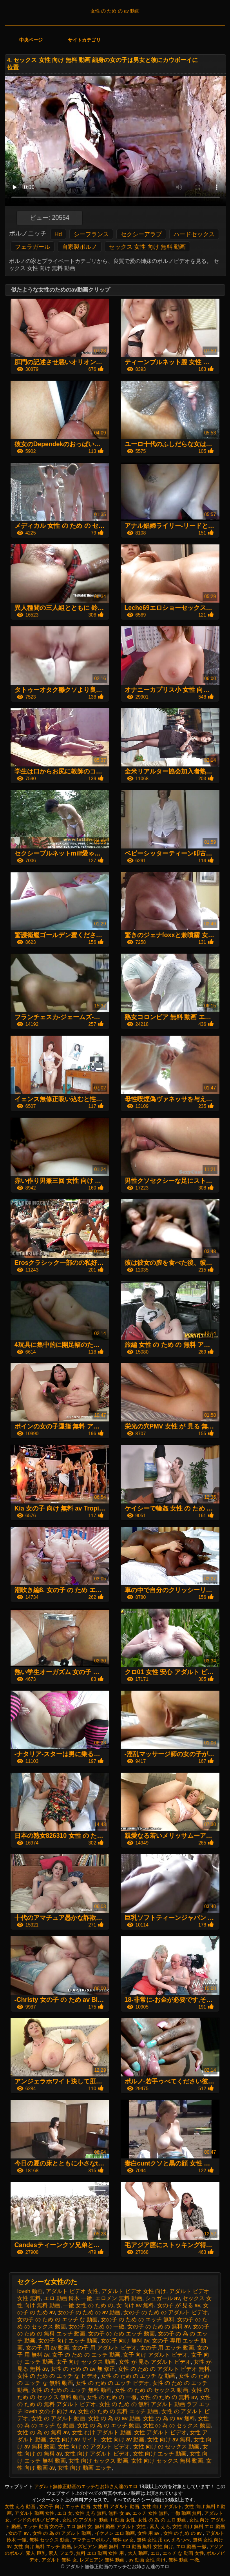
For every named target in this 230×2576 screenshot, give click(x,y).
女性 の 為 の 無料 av (43, 2432)
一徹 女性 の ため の (88, 2305)
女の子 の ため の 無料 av (158, 2326)
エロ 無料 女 (79, 2526)
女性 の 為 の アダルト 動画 (62, 2533)
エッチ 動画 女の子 (43, 2526)
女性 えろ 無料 (90, 2513)
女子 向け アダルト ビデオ (155, 2355)
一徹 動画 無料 (186, 2513)
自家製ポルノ (79, 246)
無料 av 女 (123, 2540)
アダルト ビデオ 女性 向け (134, 2291)
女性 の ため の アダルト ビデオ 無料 (163, 2369)
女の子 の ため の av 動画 (89, 2312)
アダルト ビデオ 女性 (72, 2291)
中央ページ (31, 40)
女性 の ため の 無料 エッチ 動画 (118, 2411)
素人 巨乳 (36, 2553)
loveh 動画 (30, 2291)
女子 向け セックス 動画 (86, 2362)
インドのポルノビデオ (36, 2520)
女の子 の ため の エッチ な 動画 (57, 2319)
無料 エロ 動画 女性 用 (100, 2553)
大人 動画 (138, 2553)
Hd (58, 234)
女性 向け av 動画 (122, 2439)
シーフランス (91, 234)
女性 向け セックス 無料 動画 (167, 2460)
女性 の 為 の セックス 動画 (177, 2425)
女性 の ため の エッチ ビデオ (112, 2383)
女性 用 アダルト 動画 (116, 2506)
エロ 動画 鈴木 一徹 (68, 2298)
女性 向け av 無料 (168, 2439)
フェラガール (32, 246)
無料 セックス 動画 (49, 2540)
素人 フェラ (61, 2553)
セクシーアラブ (141, 234)
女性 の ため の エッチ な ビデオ (57, 2376)
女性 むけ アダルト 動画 (101, 2432)
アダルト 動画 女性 (34, 2513)
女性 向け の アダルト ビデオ (94, 2446)
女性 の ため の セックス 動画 (151, 2390)
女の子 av (19, 2533)
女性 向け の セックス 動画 (166, 2446)
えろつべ (180, 2540)
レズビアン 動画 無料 (95, 2546)
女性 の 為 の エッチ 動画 (108, 2425)
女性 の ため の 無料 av (168, 2397)
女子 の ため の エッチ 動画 (86, 2355)
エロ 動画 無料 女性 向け (147, 2546)
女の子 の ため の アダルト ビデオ (165, 2312)
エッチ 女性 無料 (150, 2513)
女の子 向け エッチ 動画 (68, 2340)
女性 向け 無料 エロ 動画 (198, 2526)
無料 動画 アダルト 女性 (121, 2526)
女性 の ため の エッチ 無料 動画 (71, 2390)
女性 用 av (149, 2533)
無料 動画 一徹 (183, 2560)
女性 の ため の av (183, 2533)
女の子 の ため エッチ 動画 (121, 2333)
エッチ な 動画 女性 (183, 2553)
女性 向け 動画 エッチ (85, 2468)
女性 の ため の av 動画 (115, 11)
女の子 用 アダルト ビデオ (104, 2347)
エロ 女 (64, 2513)
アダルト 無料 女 (59, 2560)
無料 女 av (119, 2513)
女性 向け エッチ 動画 (160, 2453)
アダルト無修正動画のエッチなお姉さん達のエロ (86, 2486)
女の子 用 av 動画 (47, 2347)
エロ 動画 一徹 (191, 2546)
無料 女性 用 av (153, 2540)
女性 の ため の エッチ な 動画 (138, 2376)
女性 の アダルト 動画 (58, 2418)
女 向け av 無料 (135, 2305)
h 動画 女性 (123, 2520)
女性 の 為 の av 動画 (114, 2418)
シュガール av (162, 2298)
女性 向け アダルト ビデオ (97, 2453)
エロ (155, 2553)
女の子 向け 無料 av (125, 2340)
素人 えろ (160, 2526)
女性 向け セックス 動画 (98, 2460)
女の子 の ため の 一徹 (96, 2326)
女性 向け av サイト (73, 2439)
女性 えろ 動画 (21, 2506)
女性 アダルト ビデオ (160, 2432)
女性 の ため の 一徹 (112, 2397)
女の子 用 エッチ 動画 (167, 2347)
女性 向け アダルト (162, 2506)
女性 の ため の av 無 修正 (83, 2369)
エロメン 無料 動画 (118, 2298)
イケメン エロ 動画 (115, 2533)
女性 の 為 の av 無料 (169, 2418)
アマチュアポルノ (91, 2540)
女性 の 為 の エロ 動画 (162, 2520)
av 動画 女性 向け (147, 2560)
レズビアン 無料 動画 (103, 2560)
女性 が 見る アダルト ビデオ (155, 2362)
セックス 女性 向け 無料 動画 (147, 246)
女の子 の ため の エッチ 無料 (137, 2319)
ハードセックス (194, 234)
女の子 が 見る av (178, 2305)
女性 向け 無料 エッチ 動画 (42, 2546)
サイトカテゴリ (84, 40)
